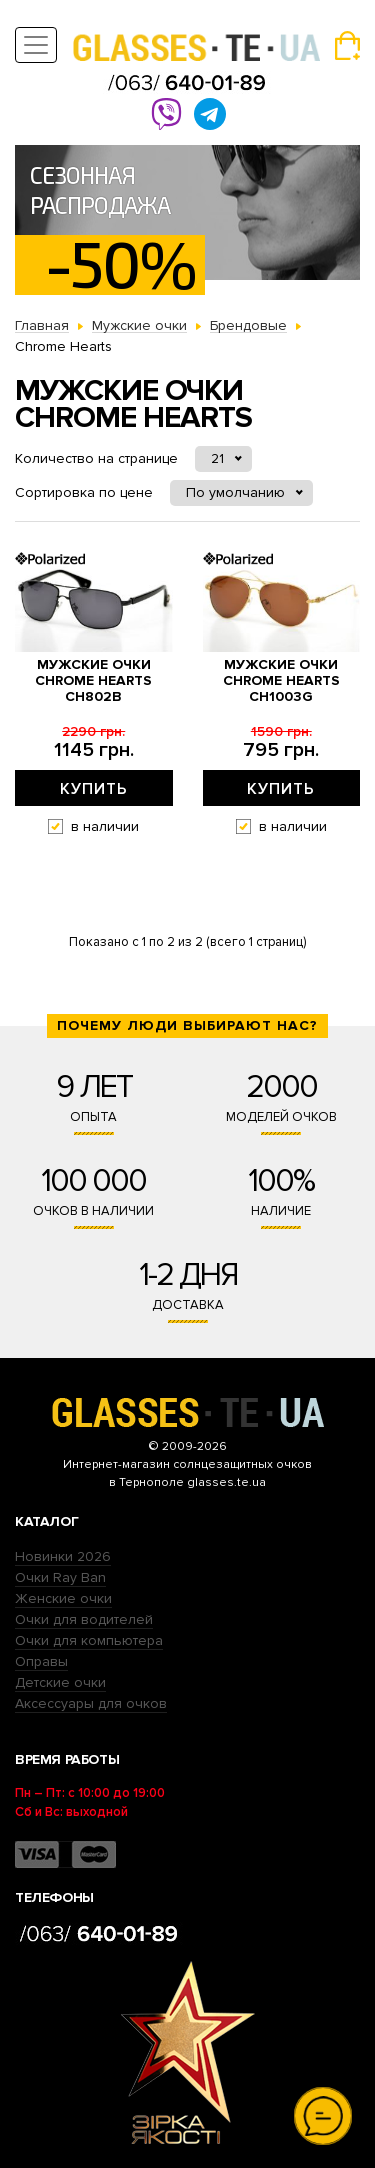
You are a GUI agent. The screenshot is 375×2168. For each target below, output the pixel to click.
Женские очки (63, 1598)
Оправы (41, 1661)
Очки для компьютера (89, 1640)
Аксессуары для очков (91, 1703)
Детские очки (60, 1682)
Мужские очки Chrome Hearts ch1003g (281, 681)
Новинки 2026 (63, 1556)
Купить (94, 789)
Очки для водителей (84, 1619)
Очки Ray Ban (60, 1577)
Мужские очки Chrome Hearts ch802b (93, 681)
